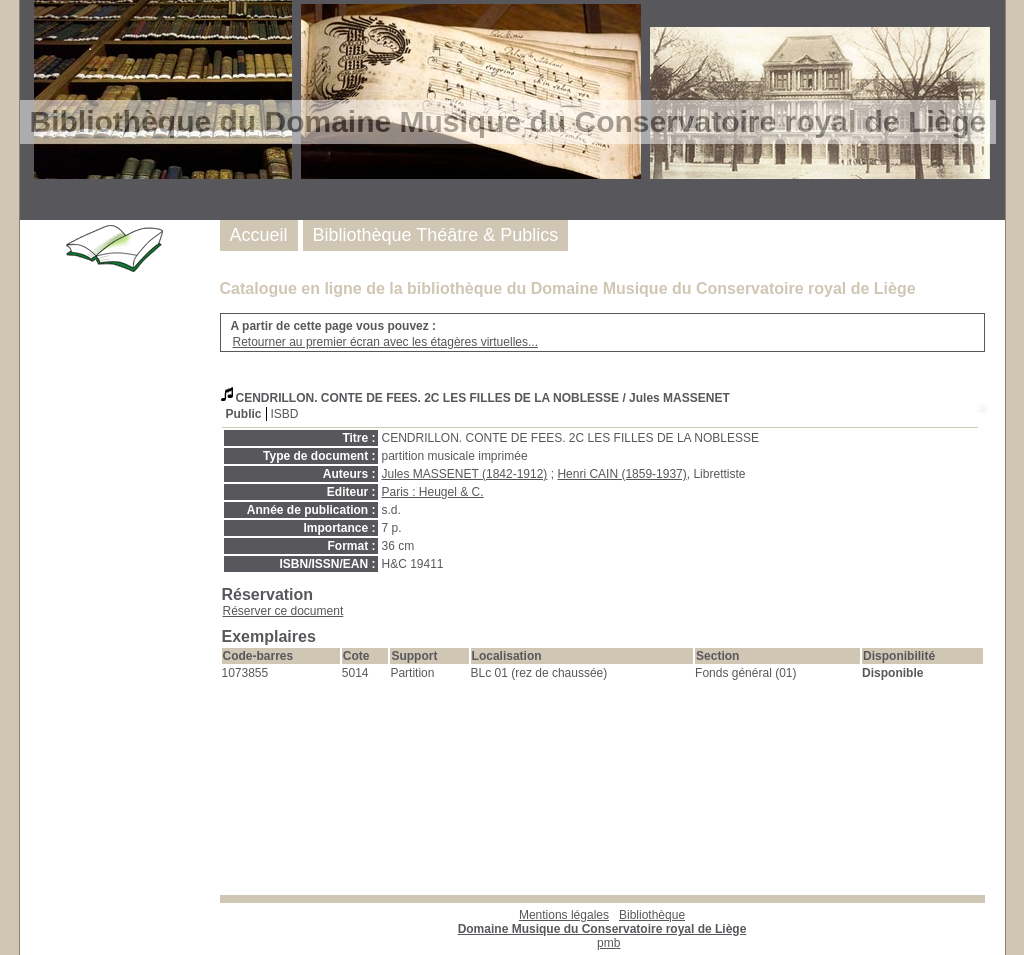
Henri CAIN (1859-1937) (621, 474)
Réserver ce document (283, 611)
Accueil (259, 235)
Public (244, 414)
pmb (608, 943)
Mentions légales (564, 915)
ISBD (285, 414)
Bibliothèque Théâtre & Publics (436, 235)
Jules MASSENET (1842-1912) (465, 474)
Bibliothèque (602, 922)
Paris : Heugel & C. (433, 492)
